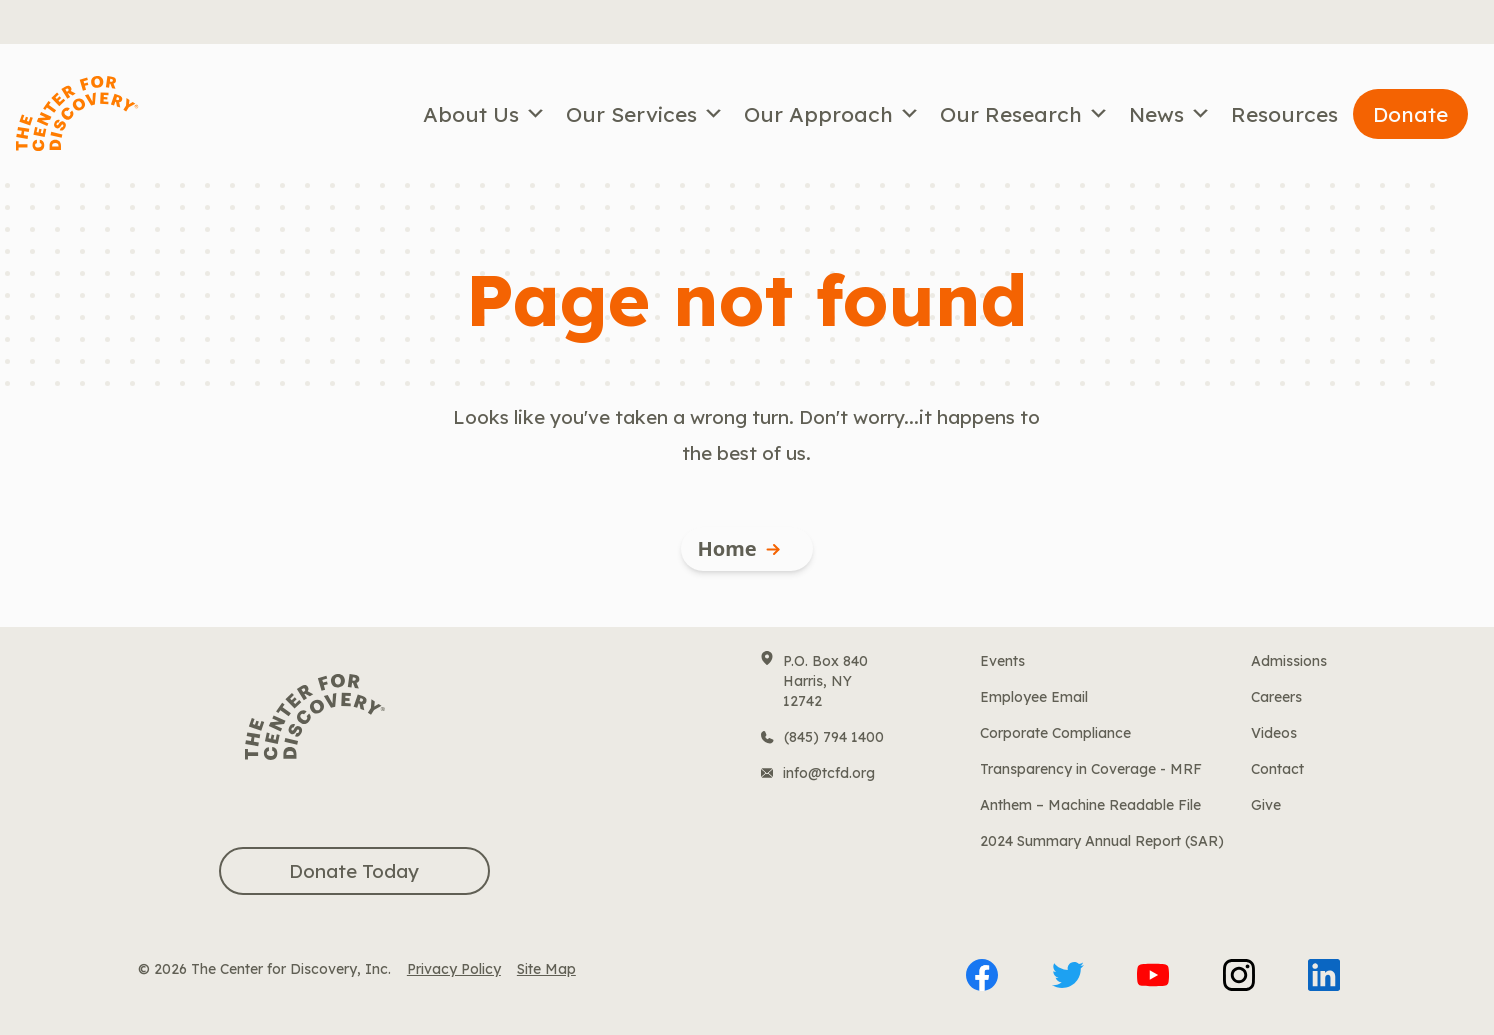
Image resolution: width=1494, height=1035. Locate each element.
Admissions (1289, 661)
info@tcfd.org (829, 773)
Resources (1284, 114)
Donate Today (354, 871)
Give (1266, 805)
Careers (1276, 697)
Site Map (546, 969)
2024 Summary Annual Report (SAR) (1102, 841)
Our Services (645, 114)
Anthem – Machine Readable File (1090, 805)
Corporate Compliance (1055, 733)
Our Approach (832, 114)
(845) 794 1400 (834, 737)
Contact (1277, 769)
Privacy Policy (454, 969)
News (1170, 114)
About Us (484, 114)
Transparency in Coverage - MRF (1091, 769)
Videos (1274, 733)
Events (1002, 661)
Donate (1410, 114)
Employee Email (1034, 697)
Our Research (1024, 114)
